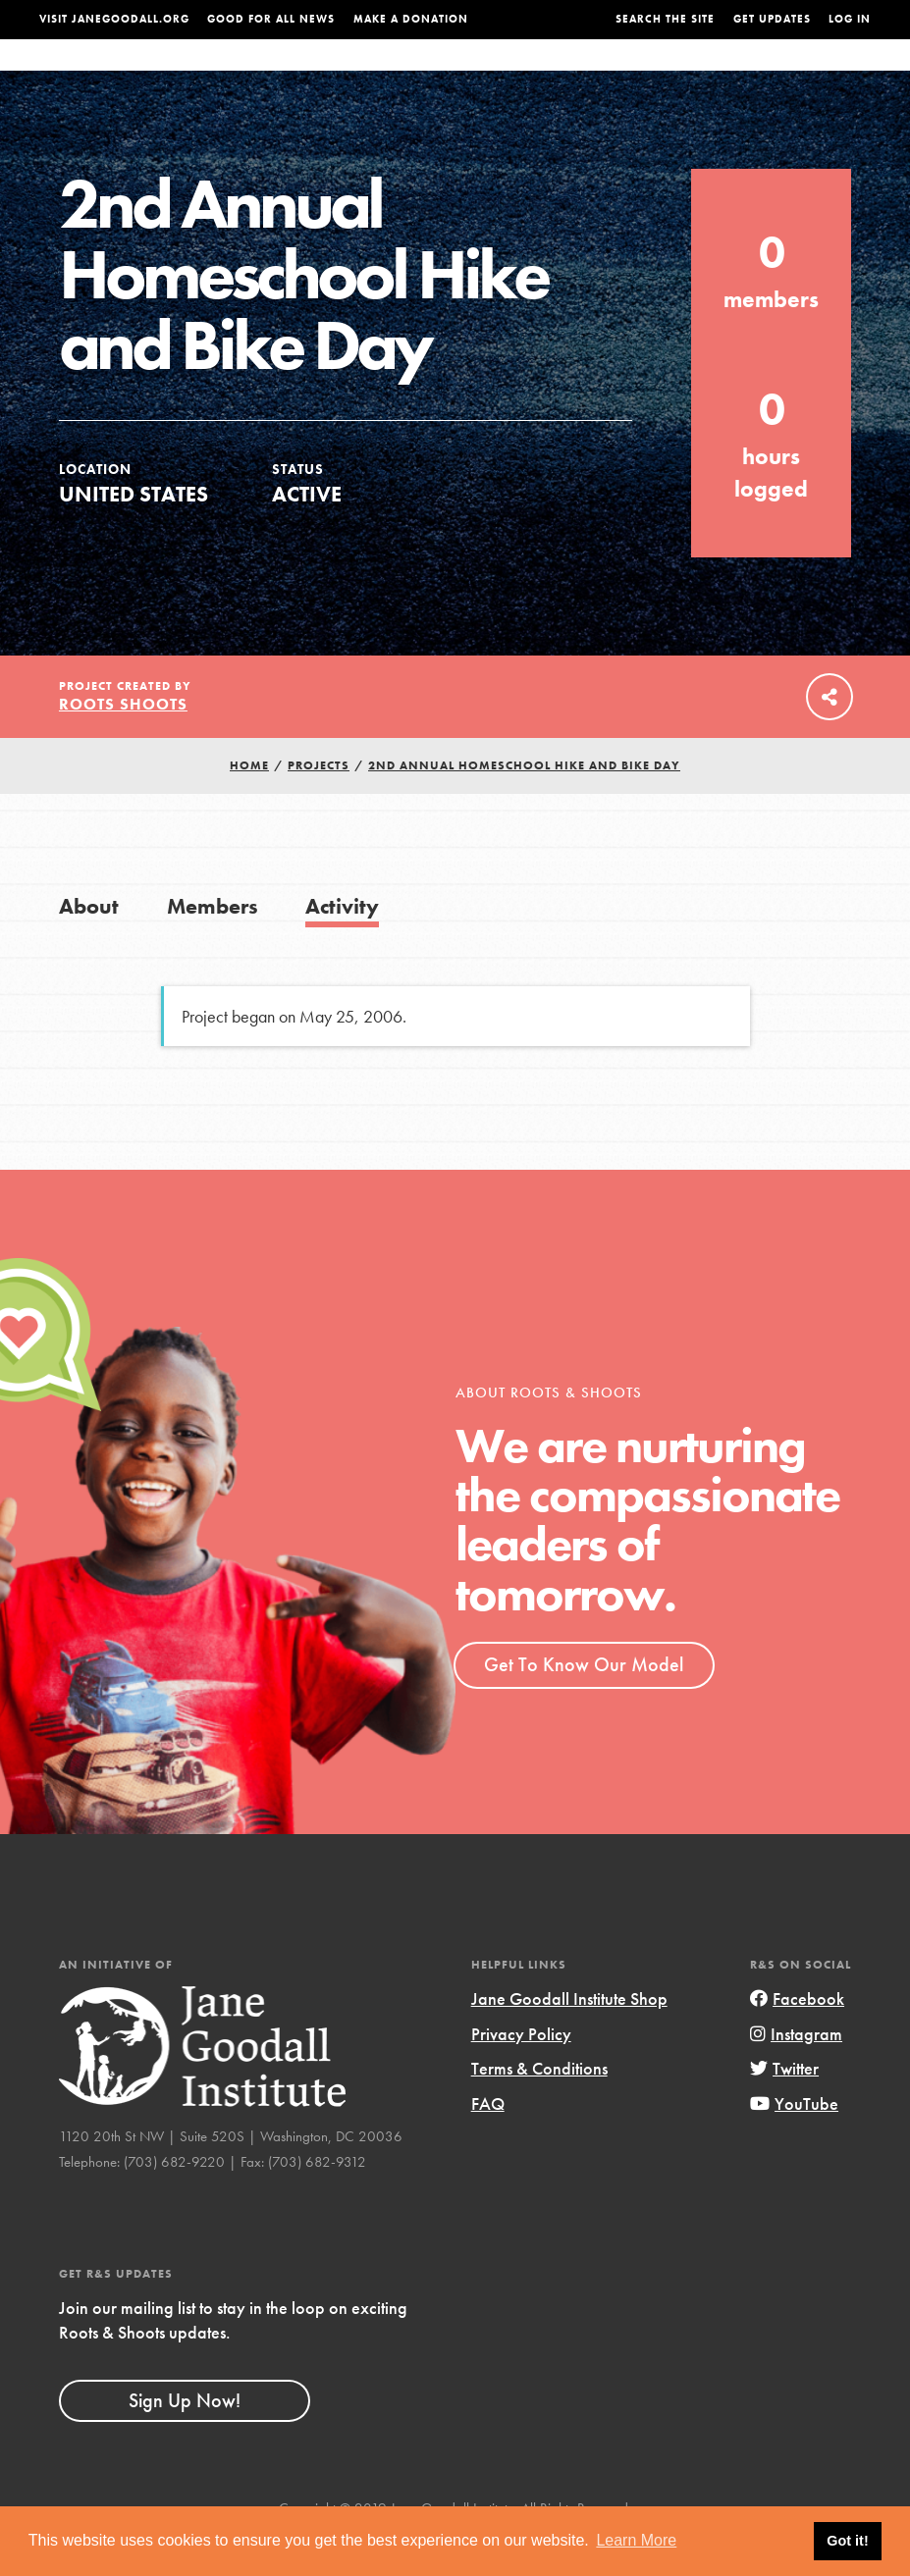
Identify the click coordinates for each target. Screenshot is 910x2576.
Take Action (830, 73)
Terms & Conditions (539, 2107)
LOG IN (850, 19)
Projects (675, 74)
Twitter (784, 2107)
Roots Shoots (123, 743)
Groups (749, 74)
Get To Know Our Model (583, 1703)
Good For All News (271, 19)
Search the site (665, 19)
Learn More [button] (636, 2540)
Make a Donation (410, 19)
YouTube (794, 2142)
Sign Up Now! (185, 2439)
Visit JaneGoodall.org (114, 19)
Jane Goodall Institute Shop (569, 2037)
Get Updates (772, 19)
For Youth (368, 74)
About (292, 74)
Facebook (797, 2037)
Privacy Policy (521, 2073)
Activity (342, 945)
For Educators (476, 74)
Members (212, 945)
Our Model (587, 74)
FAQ (488, 2142)
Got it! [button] (847, 2541)
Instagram (796, 2073)
